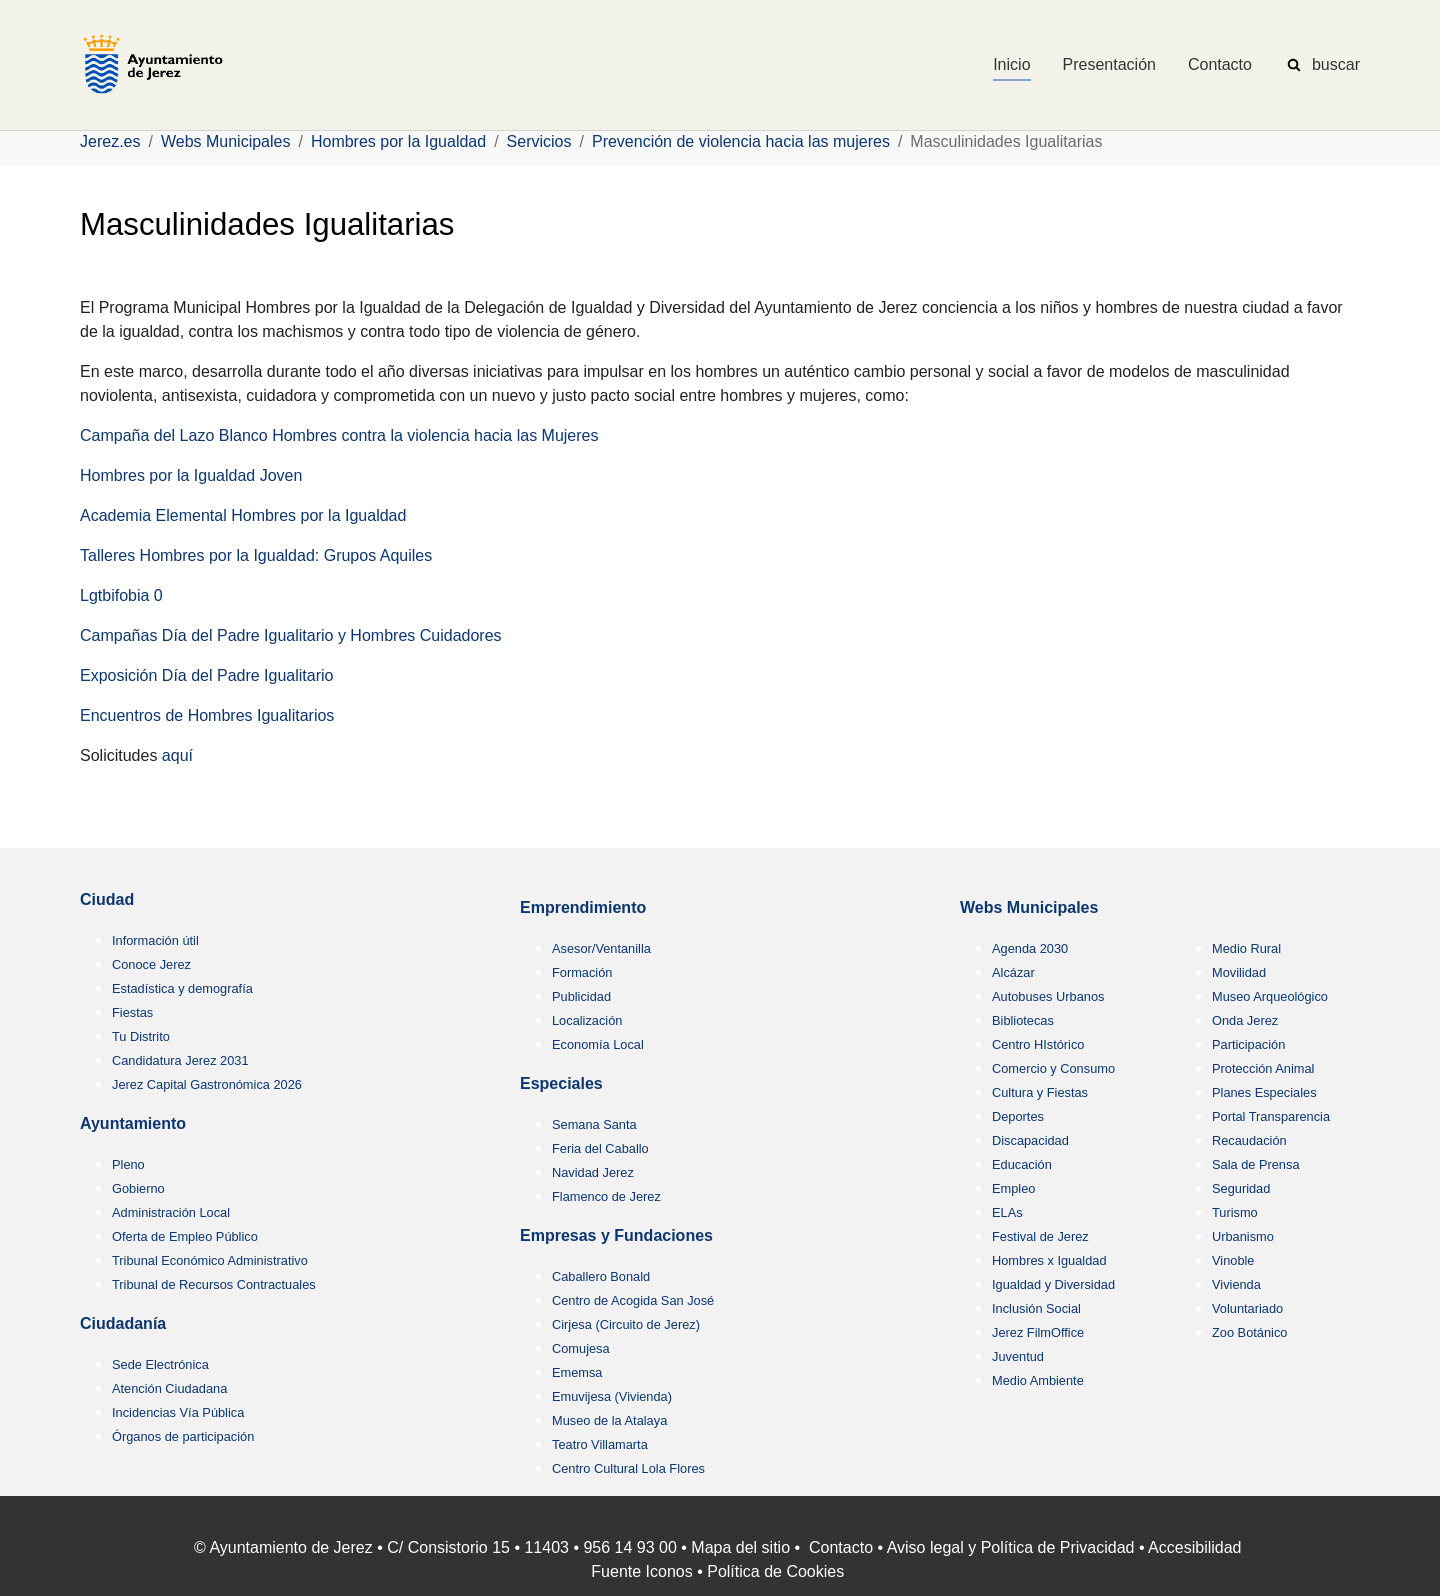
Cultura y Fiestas (1040, 1092)
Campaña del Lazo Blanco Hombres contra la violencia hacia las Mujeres (339, 435)
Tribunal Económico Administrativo (210, 1260)
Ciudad (107, 899)
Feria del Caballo (600, 1148)
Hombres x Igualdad (1049, 1260)
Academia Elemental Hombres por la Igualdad (243, 515)
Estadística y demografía (182, 988)
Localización (587, 1020)
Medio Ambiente (1038, 1380)
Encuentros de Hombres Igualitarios (207, 715)
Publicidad (581, 996)
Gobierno (138, 1188)
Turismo (1235, 1212)
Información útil (155, 940)
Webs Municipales (1029, 907)
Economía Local (598, 1044)
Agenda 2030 (1030, 948)
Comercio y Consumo (1053, 1068)
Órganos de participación (183, 1436)
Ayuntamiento (133, 1123)
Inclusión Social (1036, 1308)
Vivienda (1236, 1284)
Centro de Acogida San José (633, 1300)
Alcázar (1013, 972)
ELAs (1007, 1212)
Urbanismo (1243, 1236)
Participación (1248, 1044)
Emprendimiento (583, 907)
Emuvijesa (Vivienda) (612, 1396)
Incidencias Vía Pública (178, 1412)
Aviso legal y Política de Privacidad (1011, 1547)
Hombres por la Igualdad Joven (191, 475)
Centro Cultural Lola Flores (628, 1468)
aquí (177, 755)
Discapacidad (1030, 1140)
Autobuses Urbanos (1048, 996)
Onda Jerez (1245, 1020)
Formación (582, 972)
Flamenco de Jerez (606, 1196)
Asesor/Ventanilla (601, 948)
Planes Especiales (1264, 1092)
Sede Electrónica (160, 1364)
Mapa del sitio (740, 1547)
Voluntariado (1247, 1308)
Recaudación (1249, 1140)
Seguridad (1241, 1188)
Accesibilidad (1194, 1547)
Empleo (1013, 1188)
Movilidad (1239, 972)
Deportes (1018, 1116)
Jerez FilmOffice (1038, 1332)
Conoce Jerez (151, 964)
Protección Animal (1263, 1068)
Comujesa (581, 1348)
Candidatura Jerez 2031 (180, 1060)
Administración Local (171, 1212)
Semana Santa (594, 1124)
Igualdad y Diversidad (1053, 1284)
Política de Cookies (775, 1571)
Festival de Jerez (1040, 1236)
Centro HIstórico (1038, 1044)
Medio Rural (1246, 948)
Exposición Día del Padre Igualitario (206, 675)
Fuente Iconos (641, 1571)
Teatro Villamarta (600, 1444)
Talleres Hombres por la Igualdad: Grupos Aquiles (256, 555)
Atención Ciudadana (169, 1388)
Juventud (1018, 1356)
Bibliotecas (1023, 1020)
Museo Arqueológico (1270, 996)
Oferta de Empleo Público (185, 1236)
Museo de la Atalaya (609, 1420)
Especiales (561, 1083)
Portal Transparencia (1271, 1116)
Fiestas (132, 1012)
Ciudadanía (123, 1323)
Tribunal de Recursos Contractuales (214, 1284)
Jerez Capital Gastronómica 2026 (207, 1084)
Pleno (128, 1164)
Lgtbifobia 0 (121, 595)
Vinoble (1233, 1260)
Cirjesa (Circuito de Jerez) (626, 1324)
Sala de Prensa (1256, 1164)
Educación (1022, 1164)
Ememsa (577, 1372)
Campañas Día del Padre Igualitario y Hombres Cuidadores (291, 635)
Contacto (841, 1547)
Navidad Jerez (593, 1172)
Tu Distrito (141, 1036)
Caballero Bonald (601, 1276)
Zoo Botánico (1249, 1332)
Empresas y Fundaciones (616, 1235)
